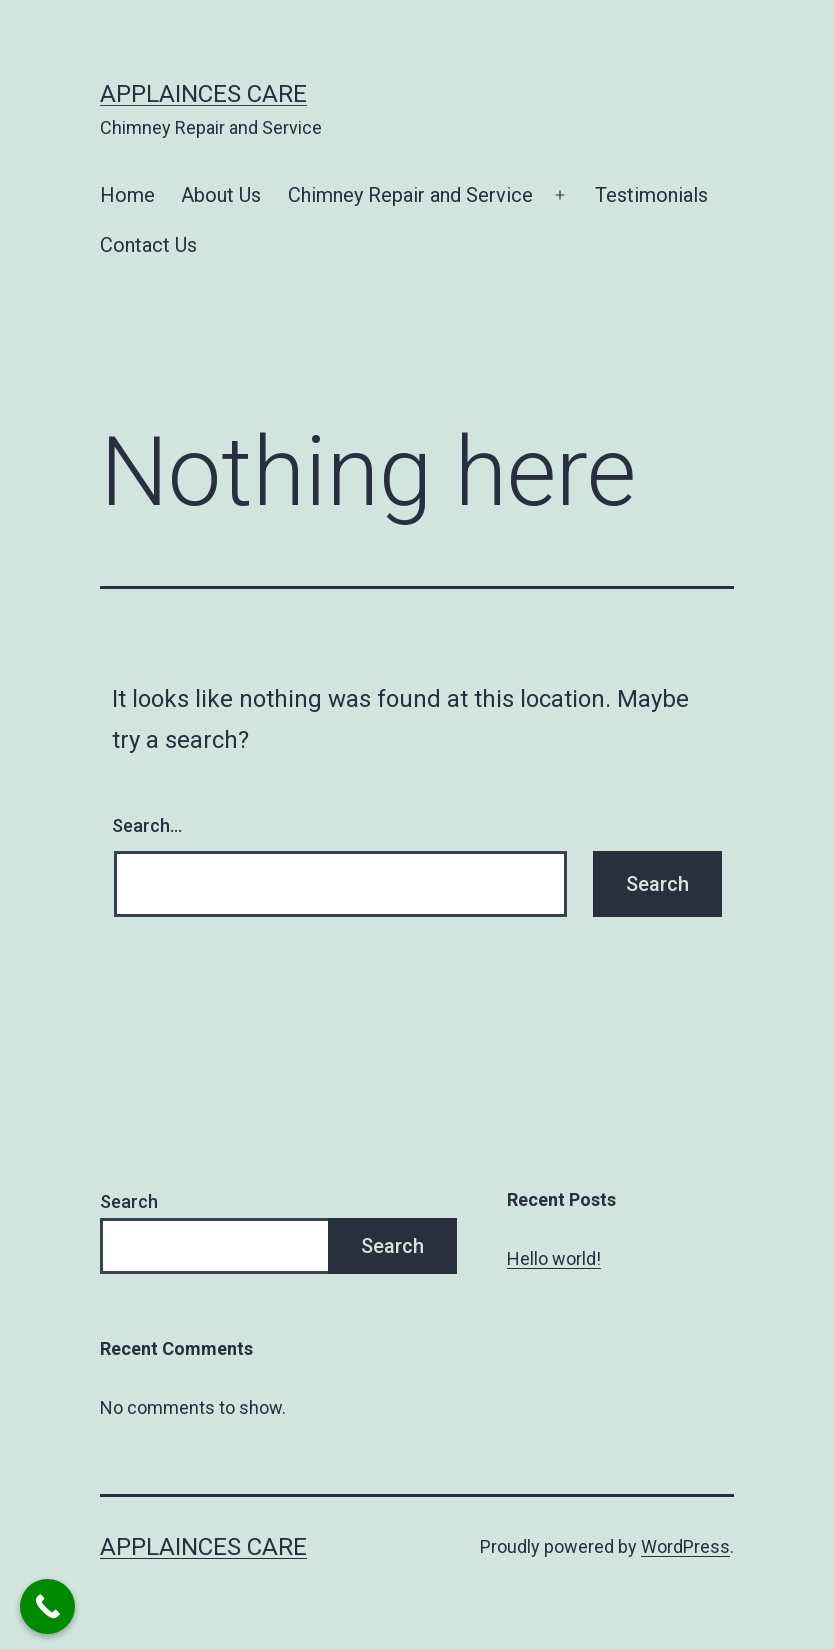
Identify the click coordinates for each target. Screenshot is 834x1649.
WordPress (685, 1546)
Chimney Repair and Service (410, 195)
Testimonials (651, 195)
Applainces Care (203, 94)
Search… (147, 825)
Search (129, 1201)
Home (127, 195)
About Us (221, 195)
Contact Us (148, 245)
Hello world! (554, 1258)
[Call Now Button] (47, 1606)
